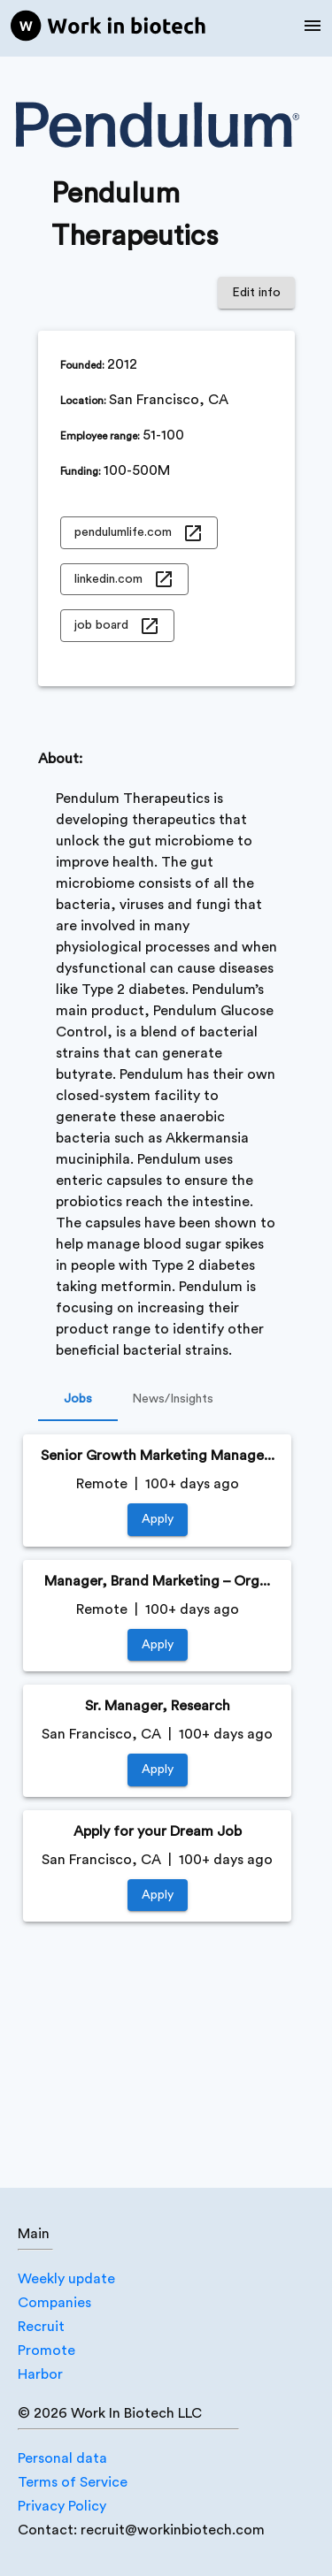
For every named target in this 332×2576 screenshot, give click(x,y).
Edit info (256, 293)
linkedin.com (124, 579)
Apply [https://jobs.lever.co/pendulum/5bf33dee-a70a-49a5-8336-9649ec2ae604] (157, 1519)
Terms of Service (72, 2482)
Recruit (41, 2327)
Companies (54, 2303)
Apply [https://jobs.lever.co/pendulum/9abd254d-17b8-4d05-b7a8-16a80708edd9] (157, 1770)
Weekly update (66, 2279)
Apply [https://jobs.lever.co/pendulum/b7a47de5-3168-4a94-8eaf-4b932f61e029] (157, 1645)
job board (117, 625)
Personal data (62, 2458)
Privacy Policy (62, 2506)
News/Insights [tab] (173, 1400)
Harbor (40, 2374)
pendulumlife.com (139, 532)
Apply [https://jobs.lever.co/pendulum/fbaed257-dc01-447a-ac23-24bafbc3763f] (157, 1895)
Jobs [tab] (78, 1400)
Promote (46, 2350)
